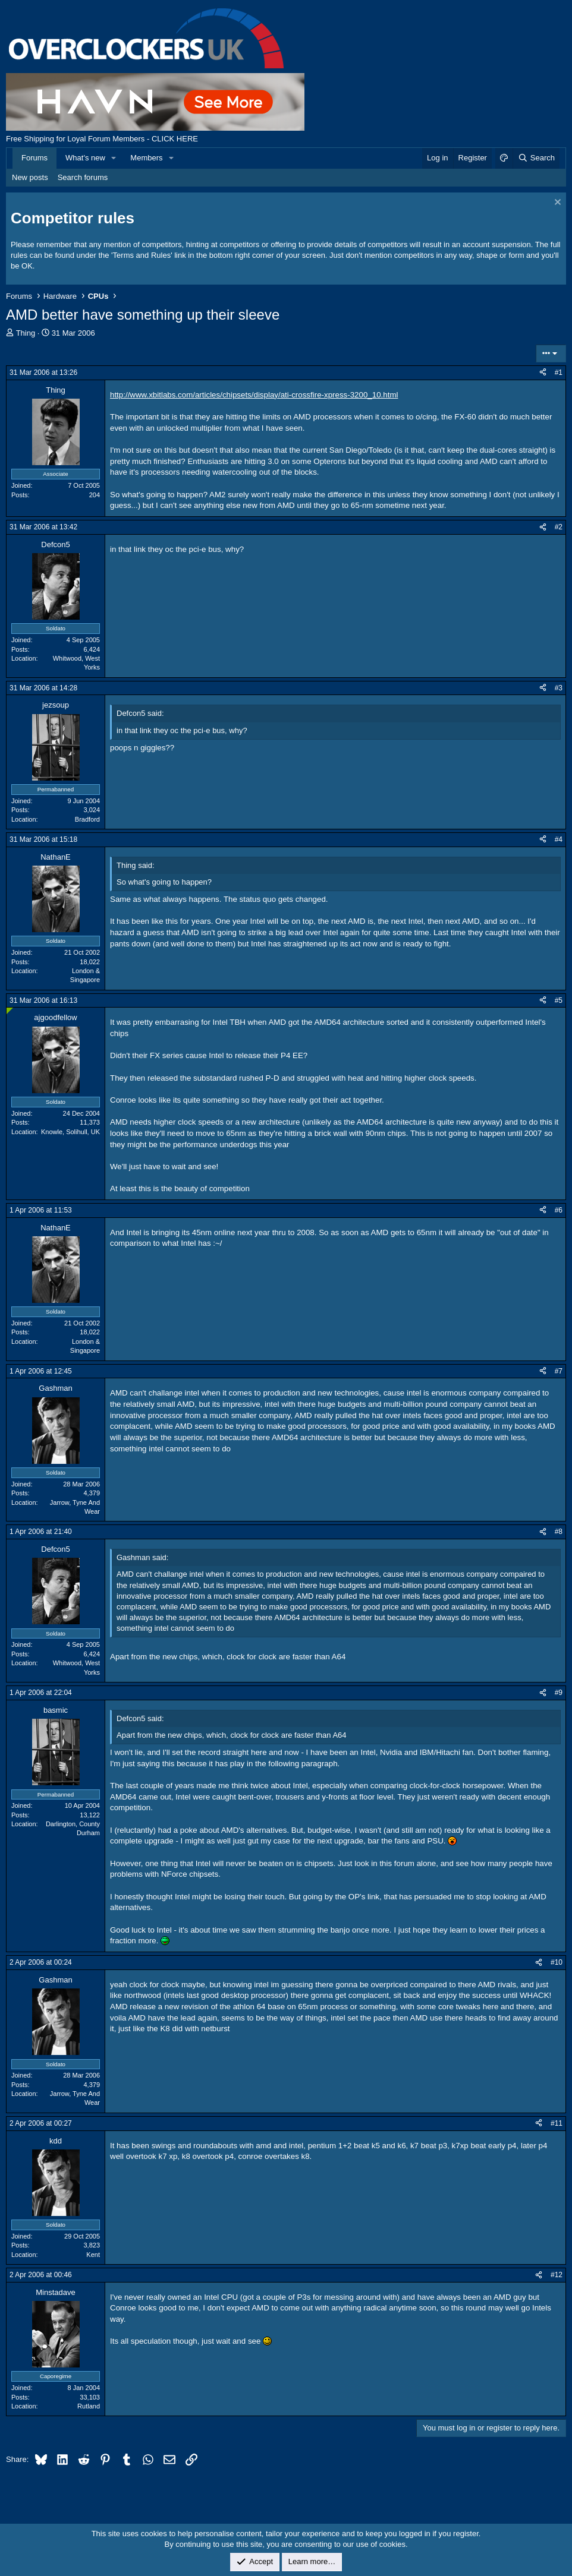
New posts (30, 177)
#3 (558, 688)
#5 (558, 1000)
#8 (558, 1531)
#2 (558, 527)
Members (146, 157)
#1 (558, 372)
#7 (558, 1371)
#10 (556, 1962)
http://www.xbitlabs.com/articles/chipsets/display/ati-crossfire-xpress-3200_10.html (254, 394)
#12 (556, 2275)
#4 (558, 839)
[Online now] (10, 1011)
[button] (114, 158)
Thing (26, 333)
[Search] (536, 158)
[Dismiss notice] (556, 203)
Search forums (83, 177)
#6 (558, 1210)
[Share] (543, 373)
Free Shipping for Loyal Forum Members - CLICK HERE (102, 138)
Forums (34, 157)
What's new (85, 157)
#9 (558, 1692)
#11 (556, 2123)
